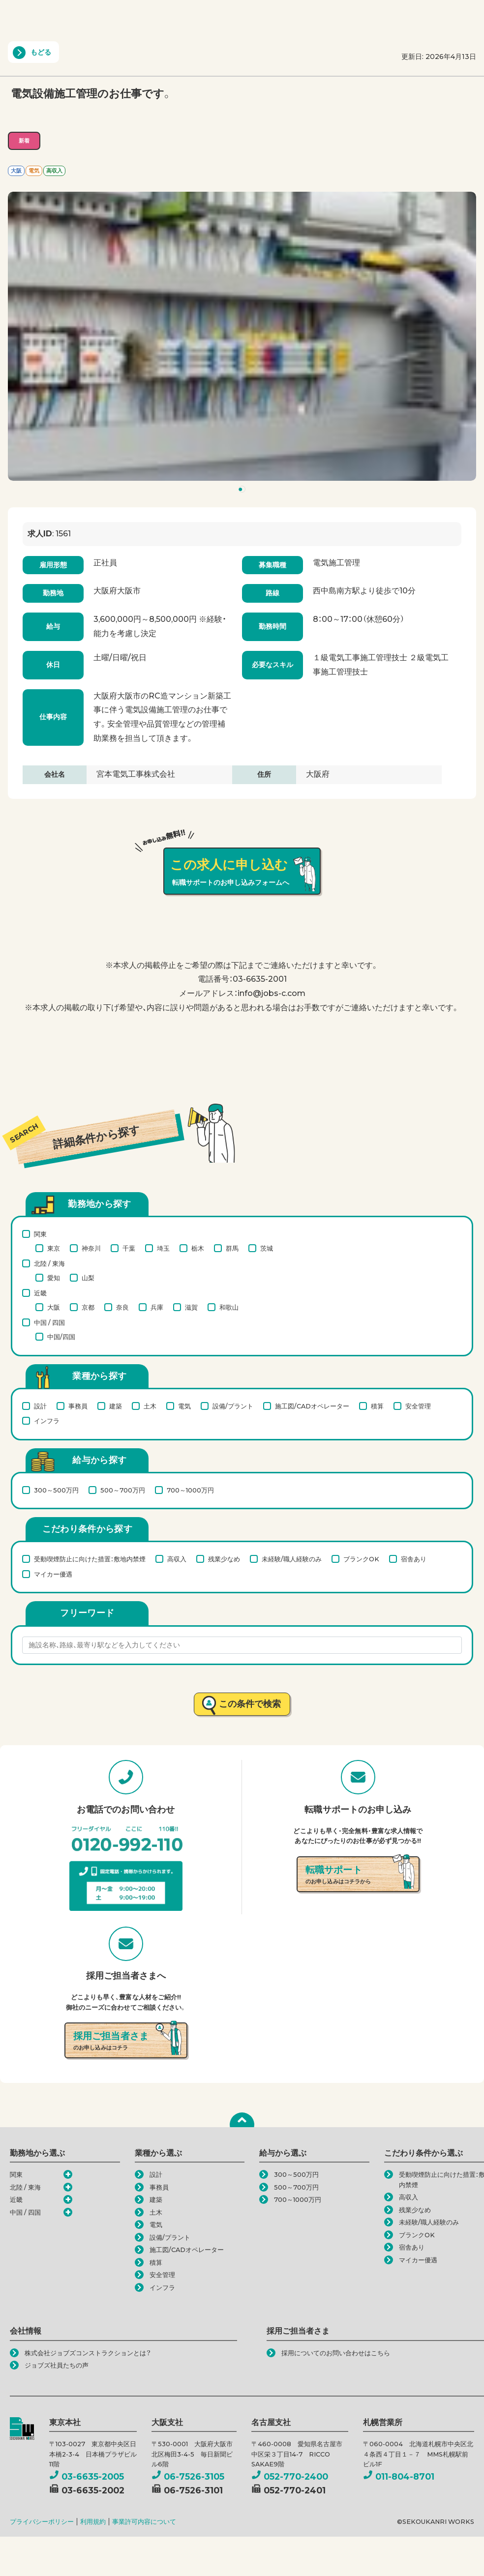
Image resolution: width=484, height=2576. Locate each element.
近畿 (40, 1293)
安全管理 (418, 1406)
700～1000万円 (190, 1490)
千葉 (128, 1248)
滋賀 (191, 1307)
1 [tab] (243, 491)
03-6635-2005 (86, 2476)
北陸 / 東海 (49, 1263)
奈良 (122, 1307)
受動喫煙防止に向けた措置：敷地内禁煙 (90, 1559)
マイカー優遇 (53, 1574)
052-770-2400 (289, 2476)
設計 (40, 1406)
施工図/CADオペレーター (312, 1406)
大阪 (53, 1307)
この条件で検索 (250, 1703)
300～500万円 (56, 1490)
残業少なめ (224, 1559)
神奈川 (91, 1248)
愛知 (53, 1278)
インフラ (47, 1421)
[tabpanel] (242, 336)
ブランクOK (361, 1559)
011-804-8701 (398, 2476)
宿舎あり (413, 1559)
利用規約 (93, 2521)
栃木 (197, 1248)
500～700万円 (122, 1490)
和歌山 (229, 1307)
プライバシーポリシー (42, 2521)
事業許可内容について (144, 2521)
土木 (150, 1406)
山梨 (88, 1278)
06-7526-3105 (187, 2476)
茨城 (266, 1248)
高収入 (176, 1559)
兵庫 (157, 1307)
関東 (40, 1234)
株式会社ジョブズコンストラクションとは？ (88, 2353)
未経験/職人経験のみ (292, 1559)
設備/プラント (232, 1406)
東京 (53, 1248)
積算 (377, 1406)
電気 (184, 1406)
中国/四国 (61, 1337)
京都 (88, 1307)
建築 (115, 1406)
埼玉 (163, 1248)
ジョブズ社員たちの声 (57, 2365)
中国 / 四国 (49, 1322)
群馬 (232, 1248)
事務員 (78, 1406)
